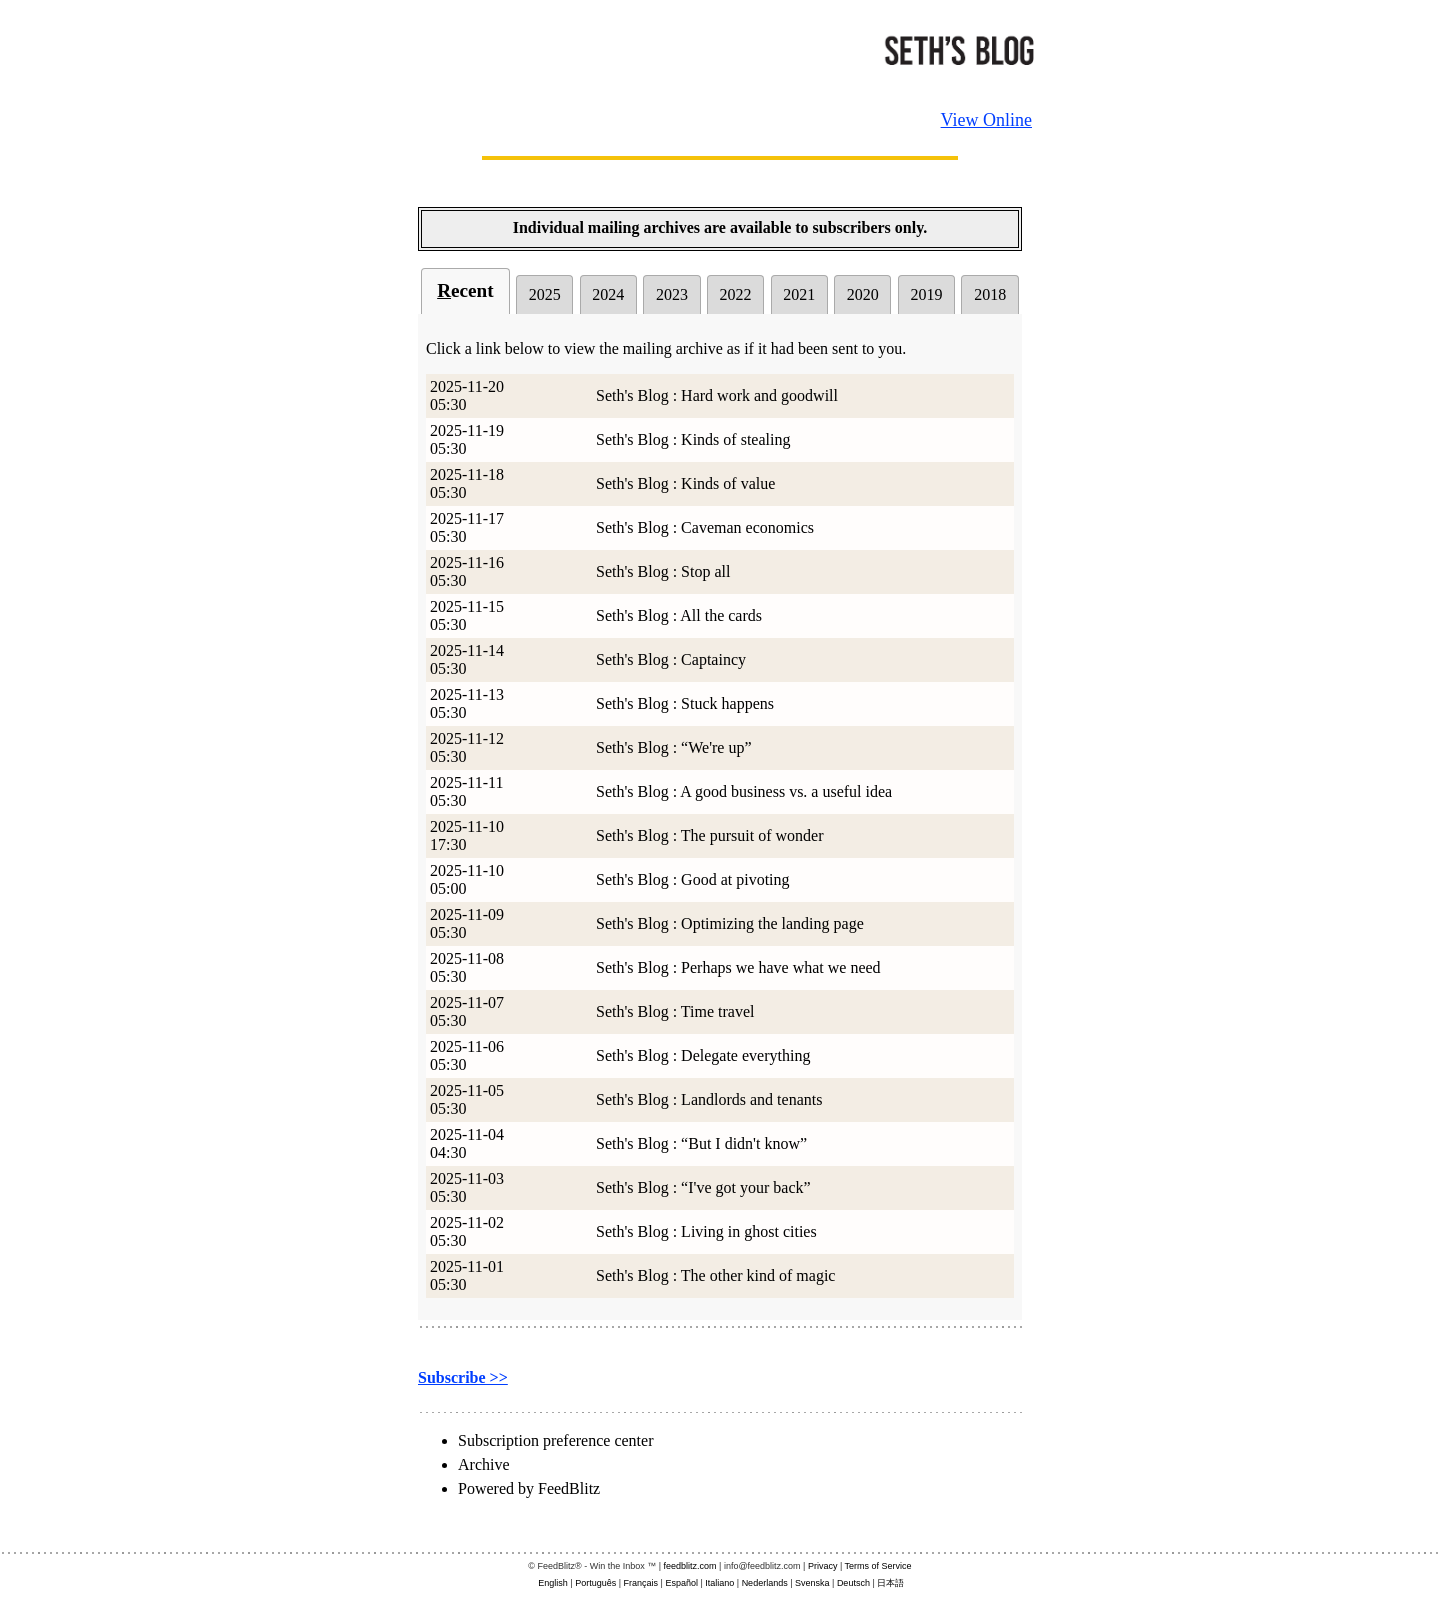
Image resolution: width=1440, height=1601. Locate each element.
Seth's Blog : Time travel (675, 1011)
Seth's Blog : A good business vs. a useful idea (744, 791)
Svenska (812, 1583)
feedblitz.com (690, 1566)
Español (681, 1583)
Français (641, 1583)
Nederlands (765, 1583)
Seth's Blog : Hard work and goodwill (717, 395)
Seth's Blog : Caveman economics (705, 527)
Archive (484, 1464)
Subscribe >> (463, 1377)
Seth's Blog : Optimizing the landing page (730, 923)
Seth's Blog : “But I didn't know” (701, 1143)
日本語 (890, 1583)
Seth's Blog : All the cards (679, 615)
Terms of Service (878, 1566)
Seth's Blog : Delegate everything (703, 1055)
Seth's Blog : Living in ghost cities (706, 1231)
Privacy (823, 1566)
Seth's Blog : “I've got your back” (703, 1187)
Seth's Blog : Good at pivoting (693, 879)
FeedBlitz (569, 1488)
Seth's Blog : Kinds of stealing (693, 439)
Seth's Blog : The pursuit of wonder (709, 835)
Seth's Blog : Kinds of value (685, 483)
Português (595, 1583)
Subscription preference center (555, 1440)
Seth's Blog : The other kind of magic (715, 1275)
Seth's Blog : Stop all (663, 571)
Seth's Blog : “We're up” (674, 747)
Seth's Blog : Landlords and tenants (709, 1099)
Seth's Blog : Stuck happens (685, 703)
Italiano (719, 1583)
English (553, 1583)
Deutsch (853, 1583)
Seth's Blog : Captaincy (671, 659)
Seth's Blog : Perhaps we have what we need (738, 967)
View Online (986, 120)
